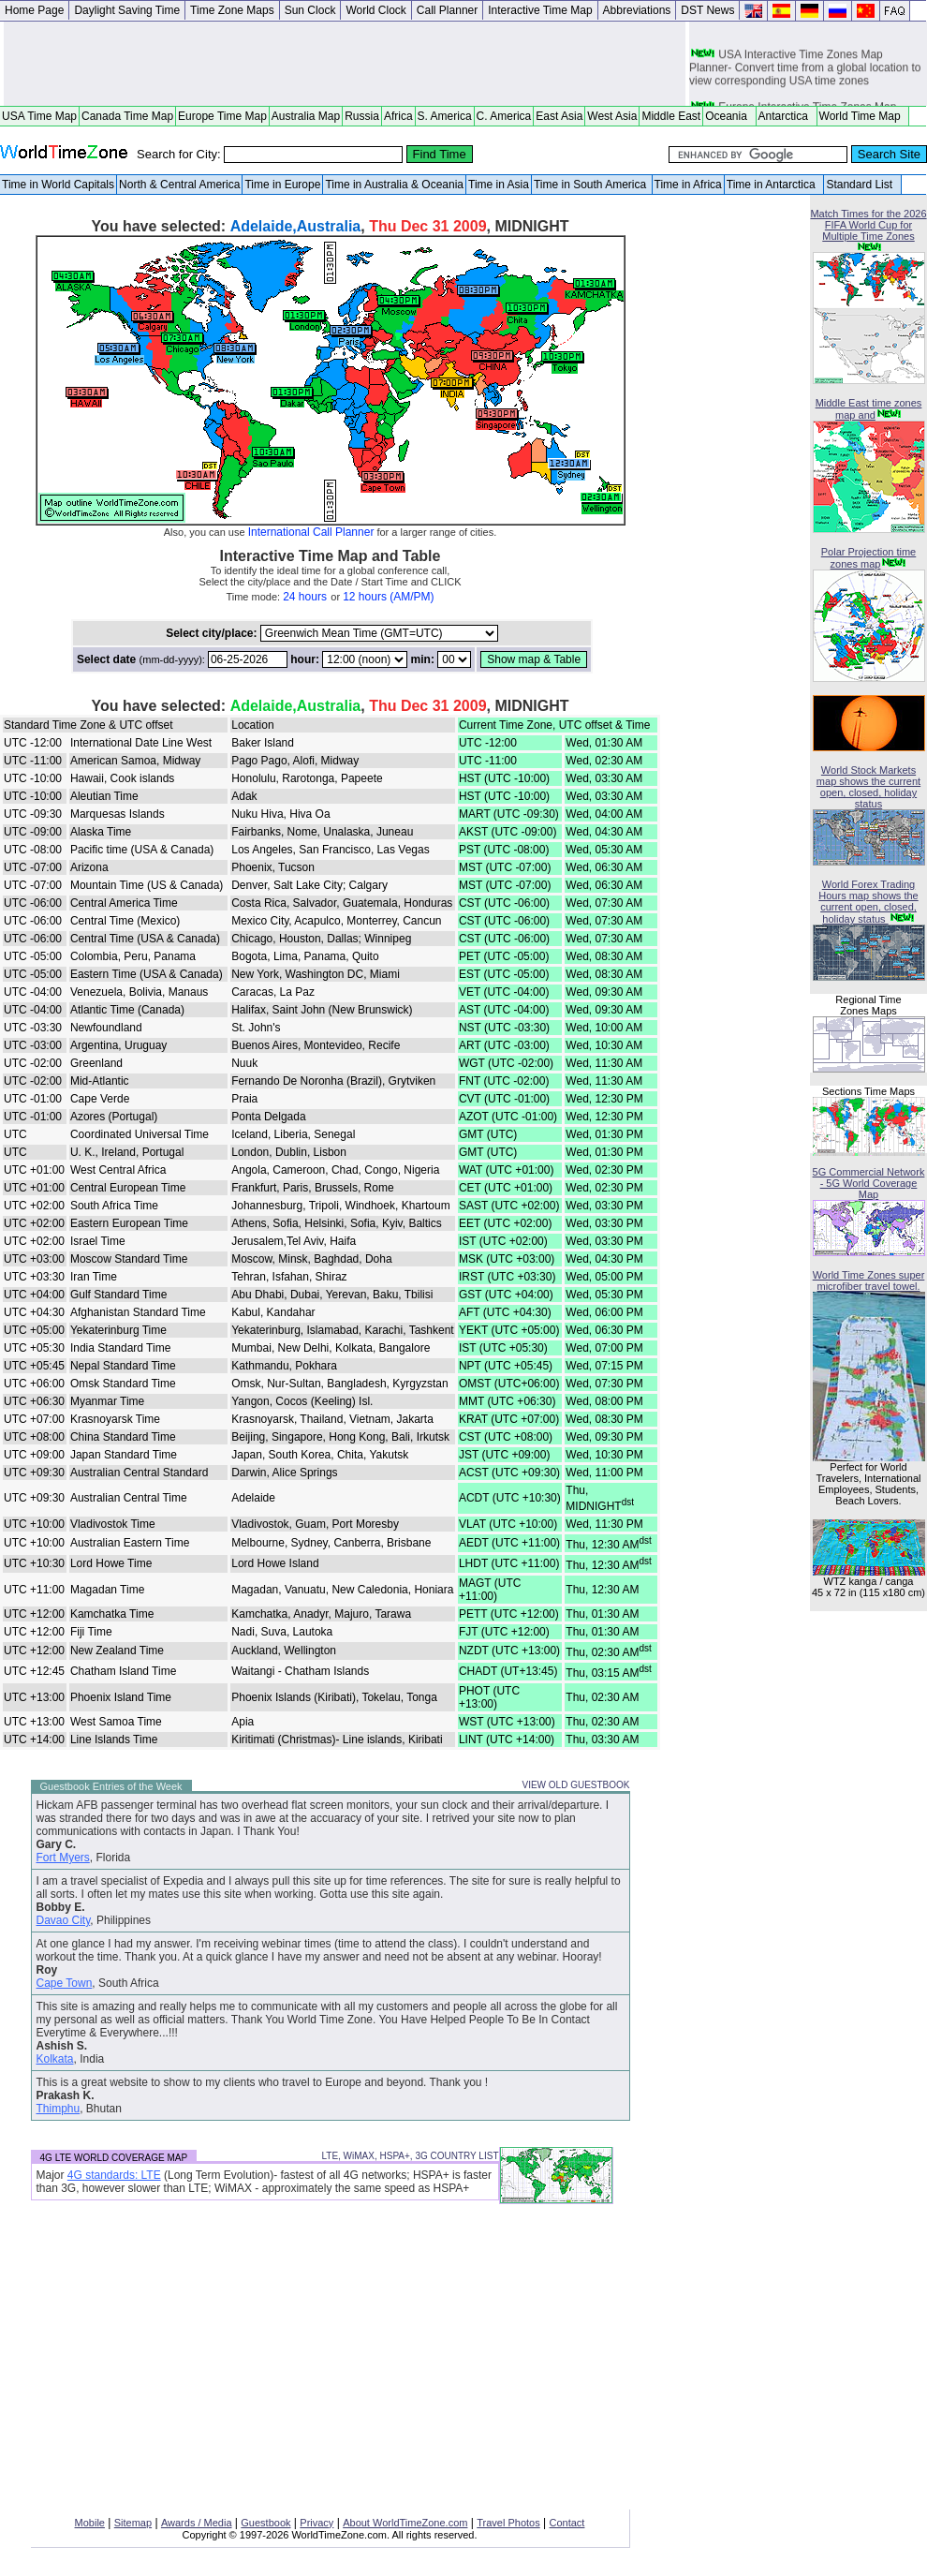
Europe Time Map (222, 116)
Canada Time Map (127, 116)
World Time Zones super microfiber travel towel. (869, 1280)
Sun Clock (310, 10)
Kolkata (55, 2058)
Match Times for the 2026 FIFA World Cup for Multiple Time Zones (868, 225)
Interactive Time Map (540, 10)
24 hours (305, 596)
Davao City (64, 1920)
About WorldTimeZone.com (405, 2522)
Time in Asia (498, 184)
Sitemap (133, 2522)
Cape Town (65, 1983)
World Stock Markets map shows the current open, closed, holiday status (868, 786)
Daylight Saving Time (127, 10)
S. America (445, 116)
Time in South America (592, 184)
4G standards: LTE (114, 2175)
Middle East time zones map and (869, 409)
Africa (398, 116)
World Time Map (863, 116)
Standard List (862, 184)
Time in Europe (282, 184)
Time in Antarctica (774, 184)
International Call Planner (311, 532)
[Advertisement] (344, 64)
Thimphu (59, 2108)
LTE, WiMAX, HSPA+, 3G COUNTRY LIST (409, 2156)
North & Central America (179, 184)
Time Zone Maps (232, 10)
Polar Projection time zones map (869, 558)
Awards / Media (196, 2522)
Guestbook (265, 2522)
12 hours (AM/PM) (388, 596)
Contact (567, 2522)
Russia (362, 116)
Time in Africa (688, 184)
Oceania (729, 116)
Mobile (90, 2522)
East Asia (559, 116)
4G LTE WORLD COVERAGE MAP (114, 2158)
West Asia (612, 116)
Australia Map (306, 116)
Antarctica (786, 116)
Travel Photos (508, 2522)
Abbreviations (637, 10)
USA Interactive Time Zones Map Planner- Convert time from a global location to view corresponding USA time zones (804, 73)
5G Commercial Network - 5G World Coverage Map (869, 1183)
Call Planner (447, 10)
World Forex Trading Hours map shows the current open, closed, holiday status (868, 902)
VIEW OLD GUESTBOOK (575, 1785)
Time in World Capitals (58, 184)
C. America (504, 116)
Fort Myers (63, 1857)
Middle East (670, 116)
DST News (707, 10)
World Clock (375, 10)
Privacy (316, 2522)
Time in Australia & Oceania (394, 184)
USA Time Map (39, 116)
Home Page (34, 10)
